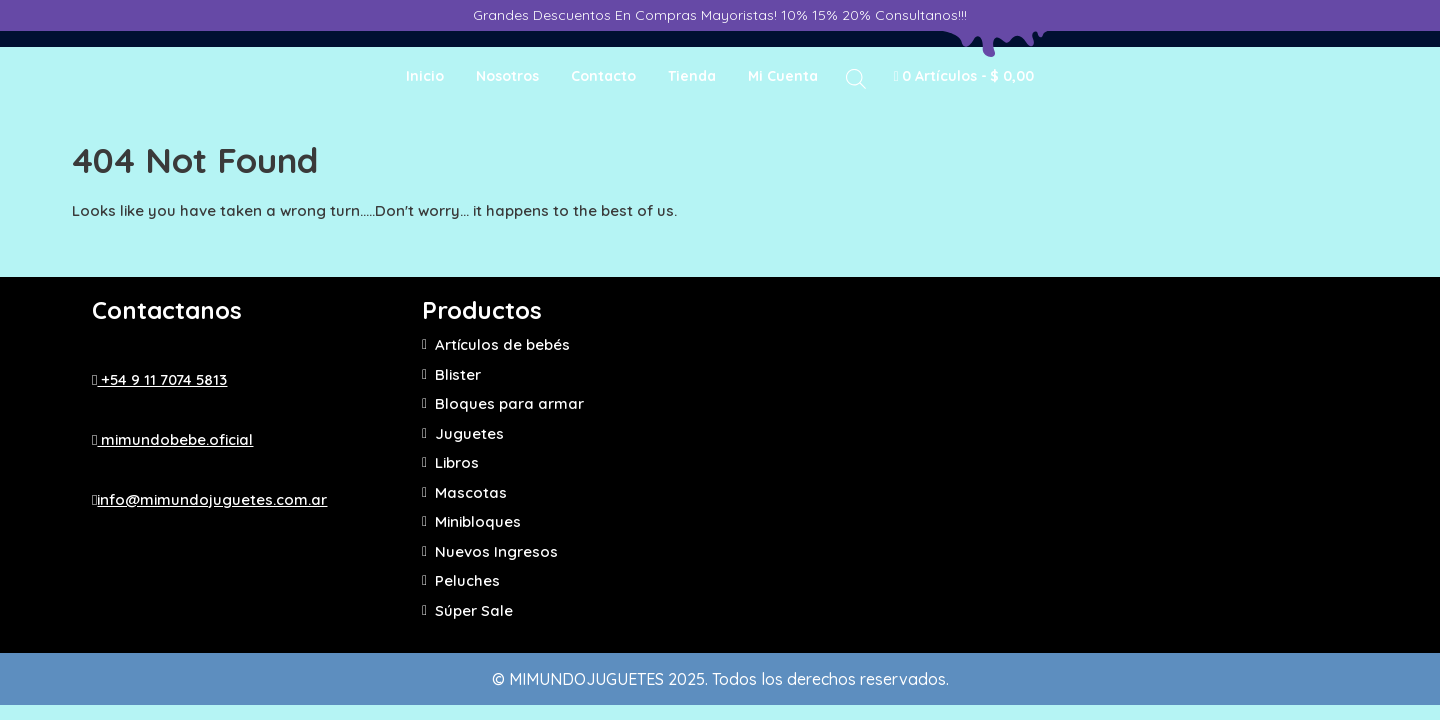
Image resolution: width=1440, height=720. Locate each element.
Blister (458, 374)
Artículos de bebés (502, 344)
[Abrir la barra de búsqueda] (856, 77)
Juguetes (469, 433)
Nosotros (507, 76)
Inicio (425, 76)
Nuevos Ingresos (496, 551)
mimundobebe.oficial (172, 439)
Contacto (603, 76)
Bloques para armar (509, 403)
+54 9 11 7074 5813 (159, 379)
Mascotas (471, 492)
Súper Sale (474, 610)
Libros (457, 462)
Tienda (692, 76)
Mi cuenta (783, 76)
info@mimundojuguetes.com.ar (209, 499)
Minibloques (478, 521)
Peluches (467, 580)
